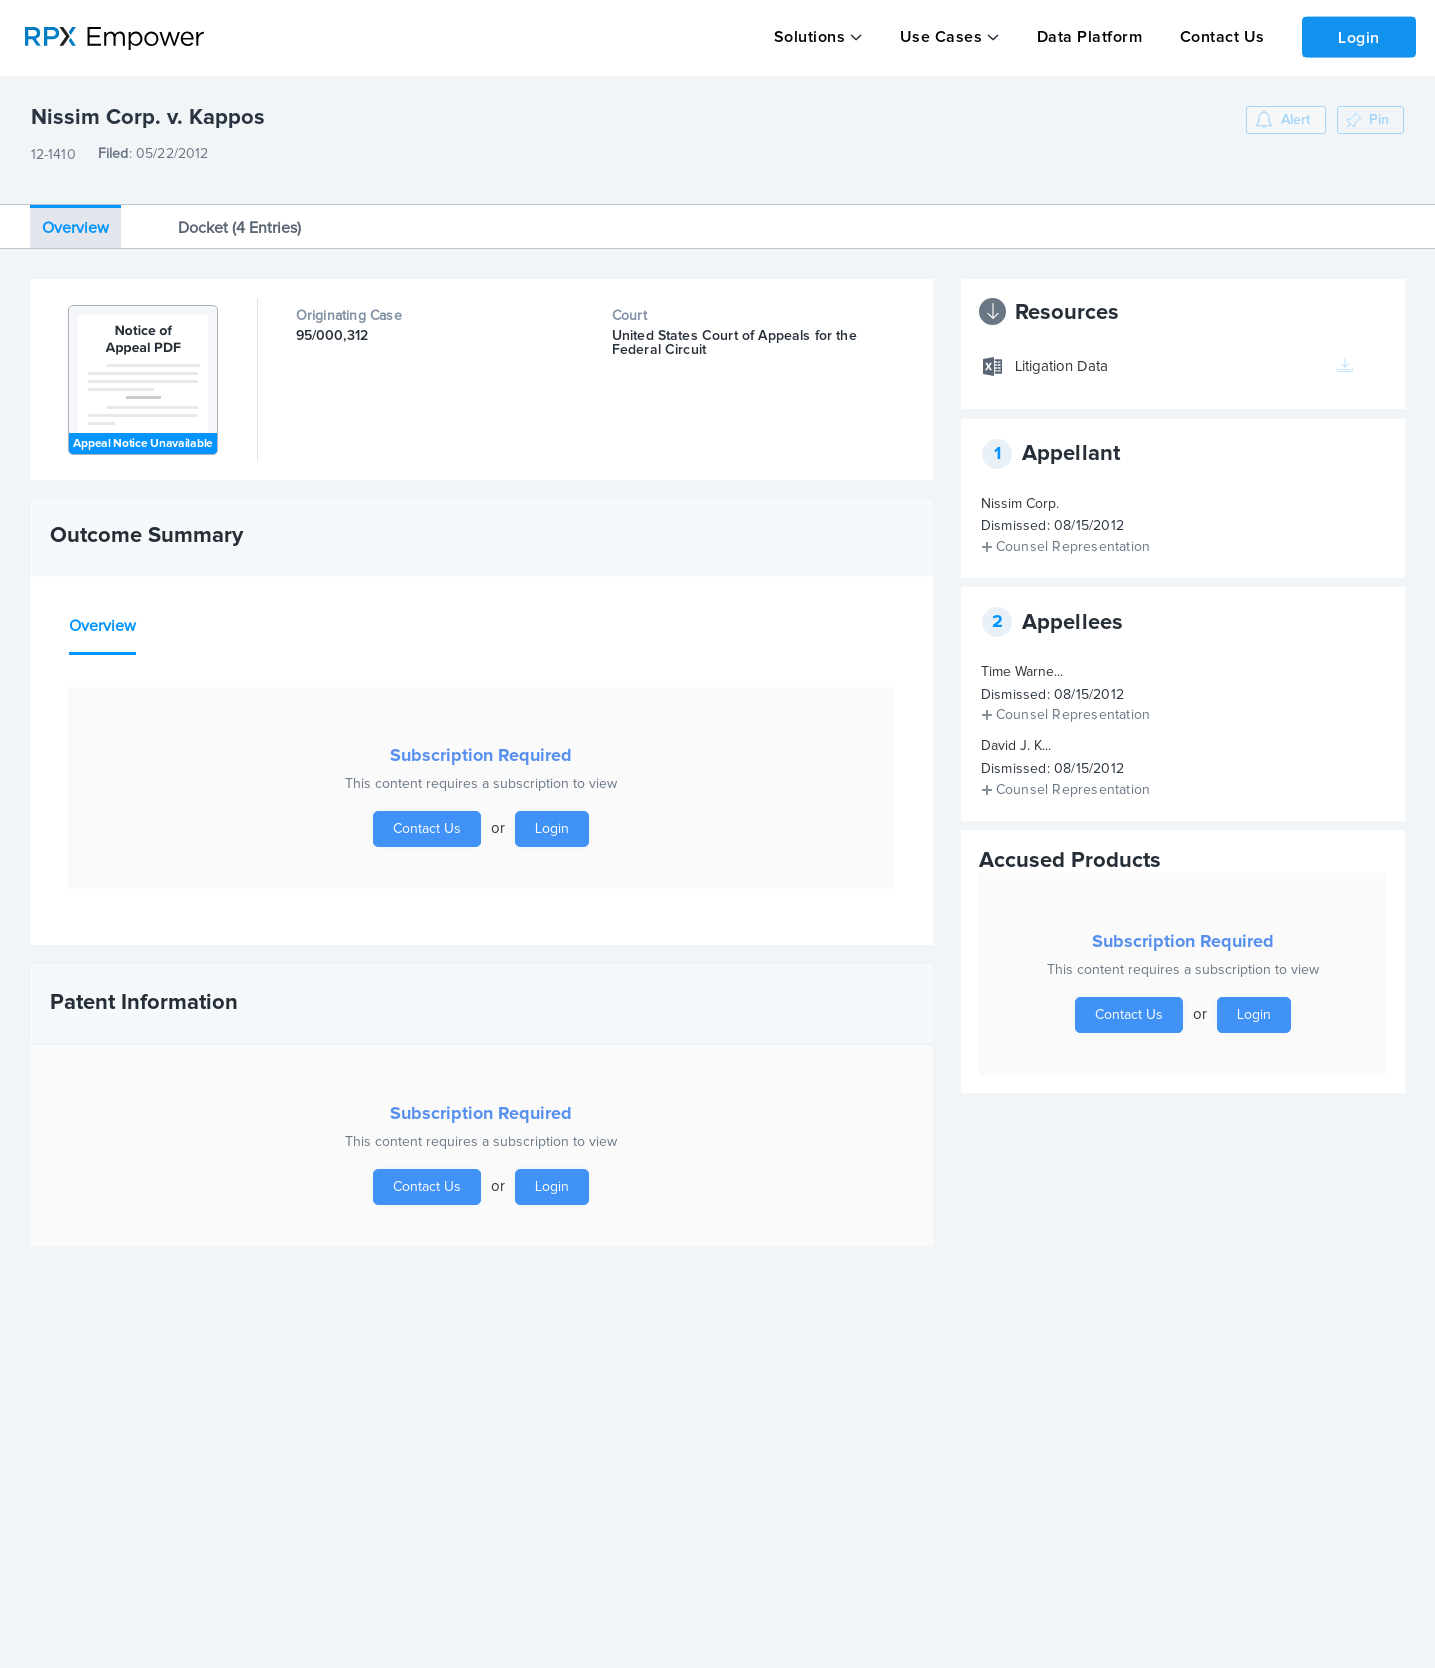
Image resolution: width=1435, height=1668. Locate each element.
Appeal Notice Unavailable (143, 432)
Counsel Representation (1073, 535)
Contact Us (1215, 37)
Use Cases (938, 37)
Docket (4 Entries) (239, 216)
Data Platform (1085, 37)
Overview (75, 216)
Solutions (809, 37)
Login (1356, 36)
